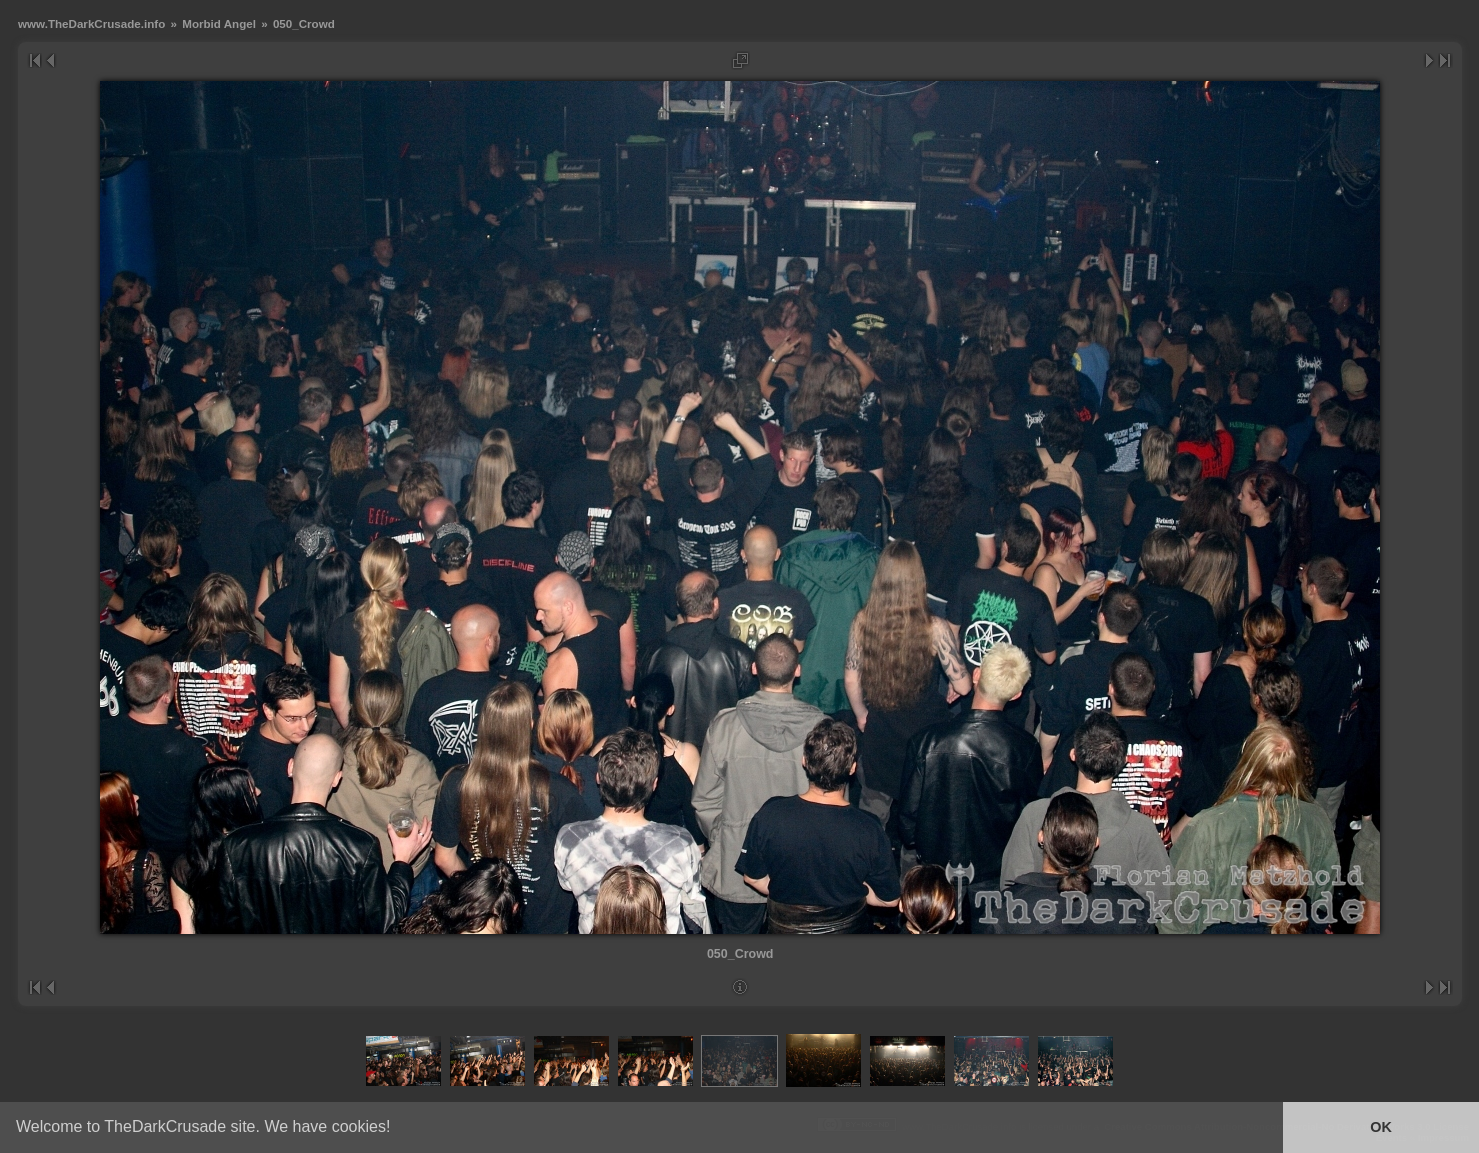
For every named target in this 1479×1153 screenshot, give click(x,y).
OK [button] (1381, 1127)
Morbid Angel (219, 23)
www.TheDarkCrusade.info (91, 23)
